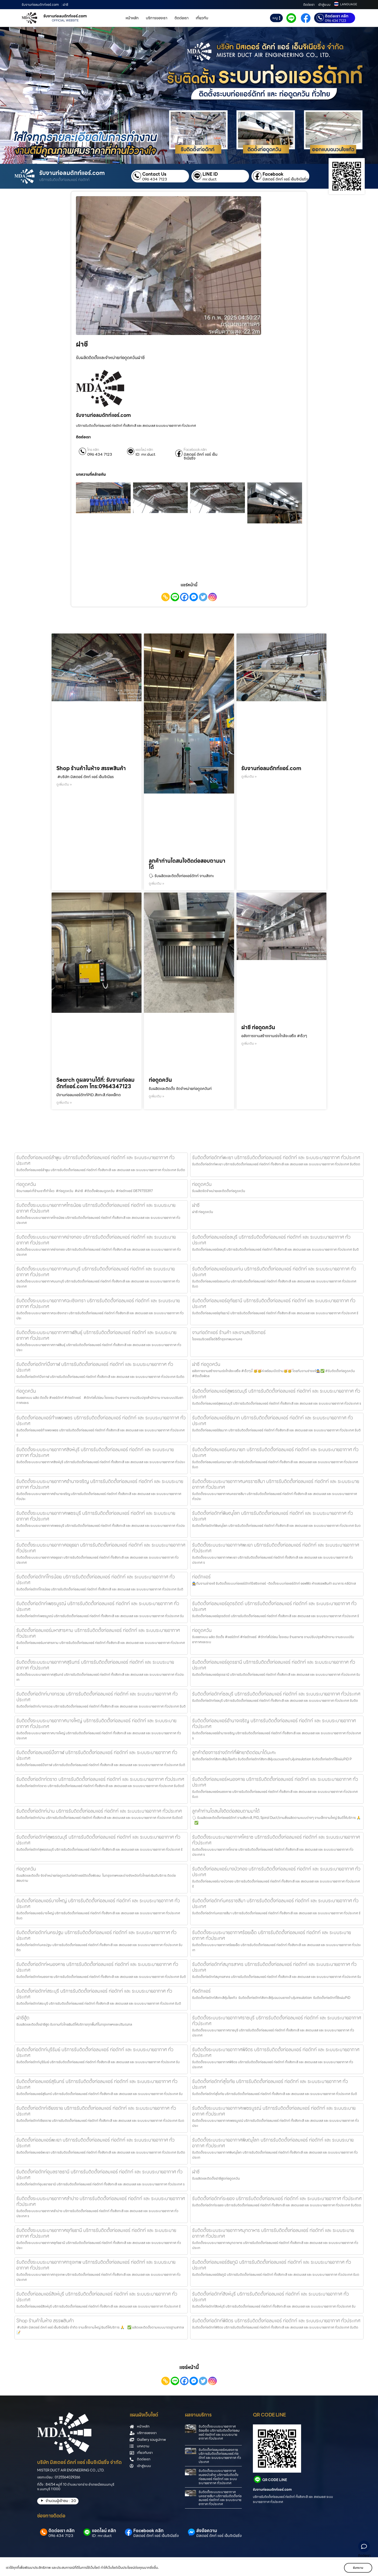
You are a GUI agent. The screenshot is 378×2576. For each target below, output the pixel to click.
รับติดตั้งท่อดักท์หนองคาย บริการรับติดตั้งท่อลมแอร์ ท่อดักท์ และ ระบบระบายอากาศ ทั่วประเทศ (97, 1967)
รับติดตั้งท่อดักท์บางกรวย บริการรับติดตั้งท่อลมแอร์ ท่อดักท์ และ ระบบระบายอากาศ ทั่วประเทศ (97, 1696)
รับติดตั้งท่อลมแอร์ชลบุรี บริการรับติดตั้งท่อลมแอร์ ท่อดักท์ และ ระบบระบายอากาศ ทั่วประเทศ (271, 1240)
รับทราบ (358, 2567)
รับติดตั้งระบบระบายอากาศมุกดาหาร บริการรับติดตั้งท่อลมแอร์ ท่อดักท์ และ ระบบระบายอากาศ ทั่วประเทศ (273, 2233)
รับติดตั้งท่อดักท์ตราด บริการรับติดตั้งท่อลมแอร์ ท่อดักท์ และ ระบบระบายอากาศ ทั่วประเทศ (100, 1779)
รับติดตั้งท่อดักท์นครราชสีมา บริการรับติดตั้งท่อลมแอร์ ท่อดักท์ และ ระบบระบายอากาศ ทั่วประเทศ (275, 1903)
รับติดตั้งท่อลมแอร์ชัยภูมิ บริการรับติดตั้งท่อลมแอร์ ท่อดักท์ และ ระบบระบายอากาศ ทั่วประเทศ (271, 2265)
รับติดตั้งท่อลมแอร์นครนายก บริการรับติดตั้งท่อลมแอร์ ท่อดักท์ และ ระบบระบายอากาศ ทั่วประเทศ (275, 1452)
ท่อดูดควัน (160, 1080)
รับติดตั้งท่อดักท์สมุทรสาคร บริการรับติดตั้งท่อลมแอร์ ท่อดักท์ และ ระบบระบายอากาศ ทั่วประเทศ (274, 1967)
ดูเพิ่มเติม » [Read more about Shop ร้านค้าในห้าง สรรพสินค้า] (64, 784)
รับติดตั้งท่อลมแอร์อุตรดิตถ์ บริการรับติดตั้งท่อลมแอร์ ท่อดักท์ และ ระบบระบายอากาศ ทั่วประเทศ (274, 1606)
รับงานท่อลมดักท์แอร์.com (271, 768)
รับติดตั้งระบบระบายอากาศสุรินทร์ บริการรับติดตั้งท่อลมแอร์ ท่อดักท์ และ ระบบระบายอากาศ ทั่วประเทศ (95, 1665)
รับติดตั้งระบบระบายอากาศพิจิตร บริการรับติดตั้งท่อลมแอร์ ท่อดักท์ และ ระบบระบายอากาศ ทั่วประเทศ (275, 2052)
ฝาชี (196, 1205)
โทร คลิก (93, 450)
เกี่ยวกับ (202, 18)
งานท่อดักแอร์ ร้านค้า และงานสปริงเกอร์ (229, 1332)
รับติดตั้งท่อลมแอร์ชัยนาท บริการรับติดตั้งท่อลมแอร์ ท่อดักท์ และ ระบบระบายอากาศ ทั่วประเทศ (272, 1420)
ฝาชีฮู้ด (22, 2018)
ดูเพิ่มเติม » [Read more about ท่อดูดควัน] (156, 1096)
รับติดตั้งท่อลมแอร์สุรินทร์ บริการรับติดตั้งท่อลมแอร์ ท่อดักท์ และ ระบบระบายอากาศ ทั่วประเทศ (96, 2084)
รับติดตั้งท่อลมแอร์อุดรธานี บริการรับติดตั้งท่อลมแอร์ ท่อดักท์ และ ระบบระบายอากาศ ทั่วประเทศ (273, 1665)
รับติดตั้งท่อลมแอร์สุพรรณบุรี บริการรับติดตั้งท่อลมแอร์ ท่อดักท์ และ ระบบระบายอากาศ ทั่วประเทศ (276, 1394)
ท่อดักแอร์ (201, 1577)
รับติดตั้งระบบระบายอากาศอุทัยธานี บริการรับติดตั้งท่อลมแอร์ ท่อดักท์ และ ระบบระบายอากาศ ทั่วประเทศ (96, 2233)
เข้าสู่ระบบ (324, 4)
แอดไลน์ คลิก (144, 450)
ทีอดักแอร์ (201, 1991)
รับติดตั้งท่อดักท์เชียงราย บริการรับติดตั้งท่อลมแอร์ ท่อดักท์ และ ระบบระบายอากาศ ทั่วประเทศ (96, 2111)
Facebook (273, 174)
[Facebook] (184, 597)
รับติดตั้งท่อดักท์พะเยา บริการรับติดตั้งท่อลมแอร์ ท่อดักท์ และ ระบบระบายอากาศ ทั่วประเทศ (276, 1157)
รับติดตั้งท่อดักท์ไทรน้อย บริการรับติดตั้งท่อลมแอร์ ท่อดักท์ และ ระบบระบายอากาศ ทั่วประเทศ (95, 1579)
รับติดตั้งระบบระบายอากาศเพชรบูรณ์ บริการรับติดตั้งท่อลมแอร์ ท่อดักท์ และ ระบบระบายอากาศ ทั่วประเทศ (274, 2111)
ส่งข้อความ (206, 2530)
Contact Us (154, 174)
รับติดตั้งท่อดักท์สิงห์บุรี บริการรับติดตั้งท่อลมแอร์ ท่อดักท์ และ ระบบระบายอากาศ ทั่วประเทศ (270, 2296)
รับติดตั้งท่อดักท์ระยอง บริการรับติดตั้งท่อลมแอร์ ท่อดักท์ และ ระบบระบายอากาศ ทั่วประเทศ (277, 2198)
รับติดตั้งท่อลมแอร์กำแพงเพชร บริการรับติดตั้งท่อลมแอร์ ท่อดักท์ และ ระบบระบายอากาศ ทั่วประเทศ (101, 1420)
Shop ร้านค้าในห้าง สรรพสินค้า (91, 768)
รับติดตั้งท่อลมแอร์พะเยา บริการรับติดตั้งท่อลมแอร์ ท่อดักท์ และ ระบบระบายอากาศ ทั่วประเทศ (95, 2142)
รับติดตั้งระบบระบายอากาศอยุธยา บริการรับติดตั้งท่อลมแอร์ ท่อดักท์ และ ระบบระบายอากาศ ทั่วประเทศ (100, 1548)
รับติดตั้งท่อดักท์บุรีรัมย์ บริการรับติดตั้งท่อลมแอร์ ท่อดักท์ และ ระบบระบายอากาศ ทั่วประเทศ (94, 2052)
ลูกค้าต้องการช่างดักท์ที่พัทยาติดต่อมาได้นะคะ (234, 1752)
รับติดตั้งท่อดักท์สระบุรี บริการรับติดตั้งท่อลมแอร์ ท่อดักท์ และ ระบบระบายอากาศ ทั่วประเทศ (94, 1994)
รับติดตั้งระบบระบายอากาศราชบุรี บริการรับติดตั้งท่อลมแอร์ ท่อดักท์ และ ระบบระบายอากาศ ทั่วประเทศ (276, 2020)
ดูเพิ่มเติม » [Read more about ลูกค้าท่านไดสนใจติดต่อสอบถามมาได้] (156, 883)
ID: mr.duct (145, 454)
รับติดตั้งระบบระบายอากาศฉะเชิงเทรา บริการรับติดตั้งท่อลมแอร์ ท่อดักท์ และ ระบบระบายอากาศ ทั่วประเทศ (98, 1303)
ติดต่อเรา (309, 4)
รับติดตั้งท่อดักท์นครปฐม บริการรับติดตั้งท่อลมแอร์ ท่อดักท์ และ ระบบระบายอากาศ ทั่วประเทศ (96, 1935)
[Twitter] (203, 597)
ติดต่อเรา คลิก (336, 16)
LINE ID (210, 174)
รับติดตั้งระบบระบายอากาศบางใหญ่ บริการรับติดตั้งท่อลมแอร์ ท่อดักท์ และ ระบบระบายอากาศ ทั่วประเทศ (96, 1723)
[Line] (175, 597)
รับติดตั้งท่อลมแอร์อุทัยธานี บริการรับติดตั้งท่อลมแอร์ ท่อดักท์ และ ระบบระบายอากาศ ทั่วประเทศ (273, 1303)
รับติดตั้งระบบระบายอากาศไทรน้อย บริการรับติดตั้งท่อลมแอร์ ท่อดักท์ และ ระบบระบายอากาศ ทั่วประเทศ (96, 1208)
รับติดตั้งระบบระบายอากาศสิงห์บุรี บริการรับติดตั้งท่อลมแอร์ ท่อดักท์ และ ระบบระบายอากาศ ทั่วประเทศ (95, 1452)
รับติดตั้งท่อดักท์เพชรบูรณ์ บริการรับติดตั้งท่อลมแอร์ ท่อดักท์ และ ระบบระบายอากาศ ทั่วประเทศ (97, 1606)
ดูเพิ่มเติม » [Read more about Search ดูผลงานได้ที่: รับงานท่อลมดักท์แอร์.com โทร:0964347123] (64, 1102)
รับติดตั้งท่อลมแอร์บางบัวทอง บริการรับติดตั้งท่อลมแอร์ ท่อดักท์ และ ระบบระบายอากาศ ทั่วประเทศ (276, 1871)
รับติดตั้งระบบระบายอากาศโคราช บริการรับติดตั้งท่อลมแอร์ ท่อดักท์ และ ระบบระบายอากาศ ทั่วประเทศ (276, 1840)
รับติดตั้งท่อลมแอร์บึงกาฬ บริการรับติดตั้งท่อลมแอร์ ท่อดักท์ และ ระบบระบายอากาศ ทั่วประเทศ (96, 1755)
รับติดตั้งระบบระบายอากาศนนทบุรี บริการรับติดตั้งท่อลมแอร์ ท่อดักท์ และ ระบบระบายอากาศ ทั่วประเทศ (95, 1271)
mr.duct (209, 179)
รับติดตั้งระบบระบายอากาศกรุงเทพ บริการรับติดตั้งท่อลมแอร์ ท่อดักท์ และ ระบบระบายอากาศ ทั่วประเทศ (96, 2265)
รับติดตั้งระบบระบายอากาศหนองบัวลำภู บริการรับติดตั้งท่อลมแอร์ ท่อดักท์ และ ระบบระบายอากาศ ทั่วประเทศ (218, 2476)
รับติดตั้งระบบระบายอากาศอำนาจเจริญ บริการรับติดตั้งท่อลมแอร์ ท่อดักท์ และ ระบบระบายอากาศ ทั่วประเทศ (99, 1484)
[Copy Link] (165, 597)
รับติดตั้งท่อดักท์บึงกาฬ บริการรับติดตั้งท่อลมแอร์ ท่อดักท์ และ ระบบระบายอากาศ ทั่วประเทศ (94, 1367)
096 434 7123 (335, 20)
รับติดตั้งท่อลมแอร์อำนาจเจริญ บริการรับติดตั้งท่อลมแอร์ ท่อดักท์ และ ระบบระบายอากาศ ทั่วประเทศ (274, 1723)
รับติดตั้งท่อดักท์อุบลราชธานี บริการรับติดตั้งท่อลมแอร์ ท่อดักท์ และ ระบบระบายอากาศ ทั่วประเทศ (99, 2174)
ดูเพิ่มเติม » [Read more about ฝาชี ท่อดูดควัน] (249, 1043)
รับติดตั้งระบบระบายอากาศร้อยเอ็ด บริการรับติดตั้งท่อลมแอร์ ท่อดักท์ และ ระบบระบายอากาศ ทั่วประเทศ (271, 1935)
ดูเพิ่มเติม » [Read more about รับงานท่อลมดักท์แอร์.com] (249, 776)
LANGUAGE (348, 4)
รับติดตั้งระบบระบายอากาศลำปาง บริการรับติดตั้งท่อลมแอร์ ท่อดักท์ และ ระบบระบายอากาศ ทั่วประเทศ (100, 2201)
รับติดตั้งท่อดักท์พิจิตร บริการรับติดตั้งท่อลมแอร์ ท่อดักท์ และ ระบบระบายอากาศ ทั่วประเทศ (276, 2320)
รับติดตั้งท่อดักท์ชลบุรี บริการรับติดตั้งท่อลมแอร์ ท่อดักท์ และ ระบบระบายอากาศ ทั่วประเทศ (276, 1694)
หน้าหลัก (132, 18)
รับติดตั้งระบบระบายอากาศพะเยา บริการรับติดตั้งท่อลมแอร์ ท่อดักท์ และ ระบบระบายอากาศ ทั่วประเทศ (275, 1548)
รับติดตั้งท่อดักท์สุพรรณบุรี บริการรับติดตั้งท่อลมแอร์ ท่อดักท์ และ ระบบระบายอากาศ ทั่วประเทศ (98, 1840)
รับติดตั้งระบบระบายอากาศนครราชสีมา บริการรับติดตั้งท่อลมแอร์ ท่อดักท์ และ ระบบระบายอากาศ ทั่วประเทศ (275, 1484)
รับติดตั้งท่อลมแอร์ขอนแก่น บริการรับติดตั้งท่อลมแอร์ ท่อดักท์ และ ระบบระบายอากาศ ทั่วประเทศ (274, 1271)
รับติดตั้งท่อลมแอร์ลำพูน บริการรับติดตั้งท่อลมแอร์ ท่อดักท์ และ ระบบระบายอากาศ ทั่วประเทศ (95, 1160)
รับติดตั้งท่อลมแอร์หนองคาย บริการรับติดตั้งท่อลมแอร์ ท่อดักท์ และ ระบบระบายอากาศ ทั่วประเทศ (275, 1782)
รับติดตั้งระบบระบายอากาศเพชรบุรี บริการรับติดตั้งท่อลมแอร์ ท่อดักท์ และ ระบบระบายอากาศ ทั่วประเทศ (95, 1516)
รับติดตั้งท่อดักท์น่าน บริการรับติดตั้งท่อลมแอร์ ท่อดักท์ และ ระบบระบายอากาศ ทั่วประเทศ (99, 1811)
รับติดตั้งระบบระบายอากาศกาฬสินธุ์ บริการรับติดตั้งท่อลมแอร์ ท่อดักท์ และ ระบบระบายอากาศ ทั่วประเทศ (96, 1335)
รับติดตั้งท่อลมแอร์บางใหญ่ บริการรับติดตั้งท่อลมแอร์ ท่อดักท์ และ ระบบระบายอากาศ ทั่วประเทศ (98, 1903)
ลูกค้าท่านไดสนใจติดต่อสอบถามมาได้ (187, 864)
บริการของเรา (156, 18)
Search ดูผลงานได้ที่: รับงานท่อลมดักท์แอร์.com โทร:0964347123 (95, 1083)
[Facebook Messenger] (193, 597)
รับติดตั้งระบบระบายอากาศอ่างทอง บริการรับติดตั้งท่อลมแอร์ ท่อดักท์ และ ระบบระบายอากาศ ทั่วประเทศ (96, 1240)
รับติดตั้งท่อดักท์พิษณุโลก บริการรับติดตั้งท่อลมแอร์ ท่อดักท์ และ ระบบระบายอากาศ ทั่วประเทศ (272, 1516)
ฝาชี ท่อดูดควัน (258, 1027)
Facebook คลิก (195, 450)
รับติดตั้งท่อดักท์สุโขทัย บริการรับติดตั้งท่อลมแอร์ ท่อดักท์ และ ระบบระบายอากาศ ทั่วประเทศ (270, 2084)
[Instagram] (212, 597)
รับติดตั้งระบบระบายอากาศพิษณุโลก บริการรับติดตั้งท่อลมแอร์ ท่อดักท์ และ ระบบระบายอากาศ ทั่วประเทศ (273, 2142)
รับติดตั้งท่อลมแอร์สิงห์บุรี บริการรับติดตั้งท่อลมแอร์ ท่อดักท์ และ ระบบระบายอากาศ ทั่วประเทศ (96, 2296)
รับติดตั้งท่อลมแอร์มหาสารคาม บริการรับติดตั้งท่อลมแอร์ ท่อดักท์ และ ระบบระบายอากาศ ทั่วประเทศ (98, 1633)
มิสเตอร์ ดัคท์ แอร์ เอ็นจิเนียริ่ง (285, 179)
